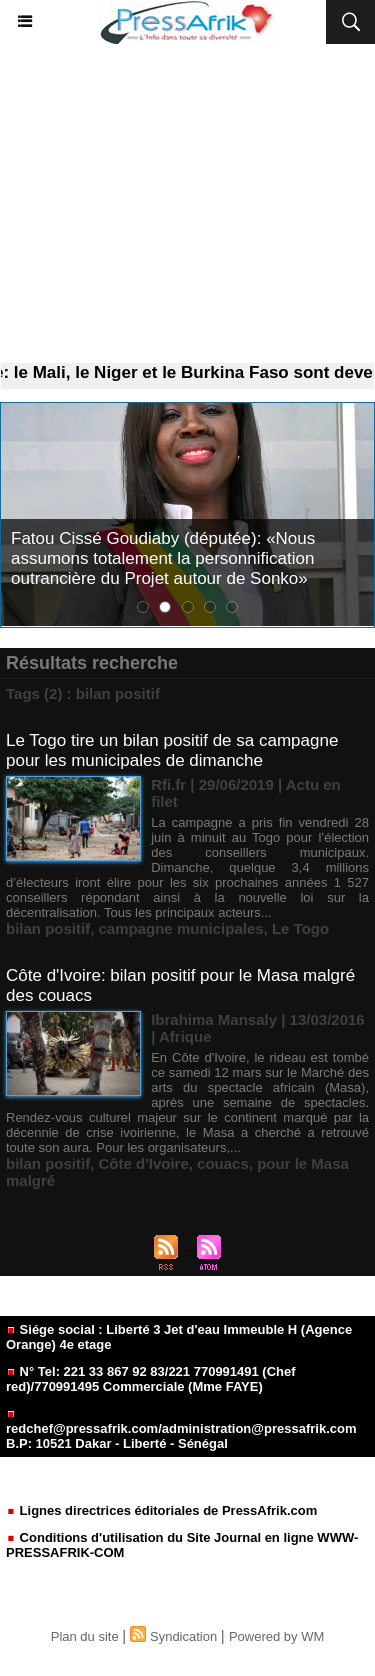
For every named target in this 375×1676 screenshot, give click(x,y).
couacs (223, 1163)
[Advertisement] (187, 204)
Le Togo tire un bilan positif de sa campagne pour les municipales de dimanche (172, 750)
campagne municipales (181, 928)
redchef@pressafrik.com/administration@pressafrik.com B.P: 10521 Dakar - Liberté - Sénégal (181, 1430)
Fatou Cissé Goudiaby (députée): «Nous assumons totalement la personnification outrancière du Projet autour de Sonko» (163, 558)
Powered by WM (276, 1636)
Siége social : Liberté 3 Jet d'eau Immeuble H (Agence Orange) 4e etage (179, 1337)
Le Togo (300, 928)
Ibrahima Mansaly (214, 1019)
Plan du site (85, 1636)
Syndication (183, 1636)
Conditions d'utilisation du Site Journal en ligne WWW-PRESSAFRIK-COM (182, 1545)
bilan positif (48, 928)
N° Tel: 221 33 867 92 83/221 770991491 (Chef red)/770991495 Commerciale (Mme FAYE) (151, 1379)
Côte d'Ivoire (144, 1163)
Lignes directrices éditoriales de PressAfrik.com (161, 1510)
